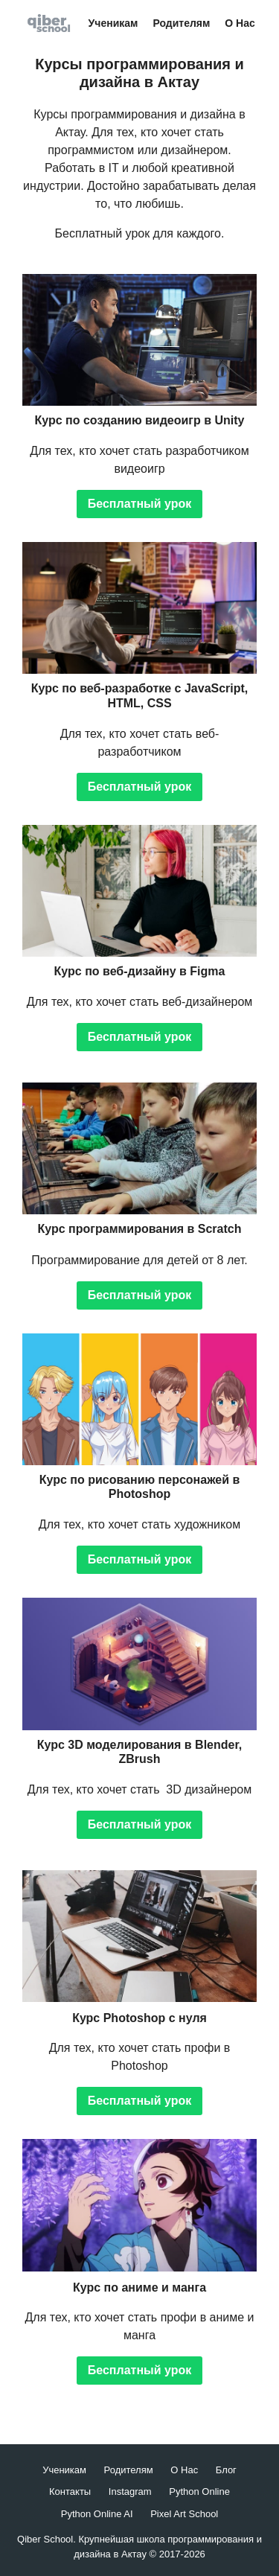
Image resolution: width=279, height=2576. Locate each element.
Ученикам (113, 23)
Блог (226, 2469)
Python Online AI (97, 2513)
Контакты (70, 2491)
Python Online (199, 2491)
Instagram (130, 2491)
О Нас (239, 23)
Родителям (181, 23)
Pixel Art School (184, 2513)
